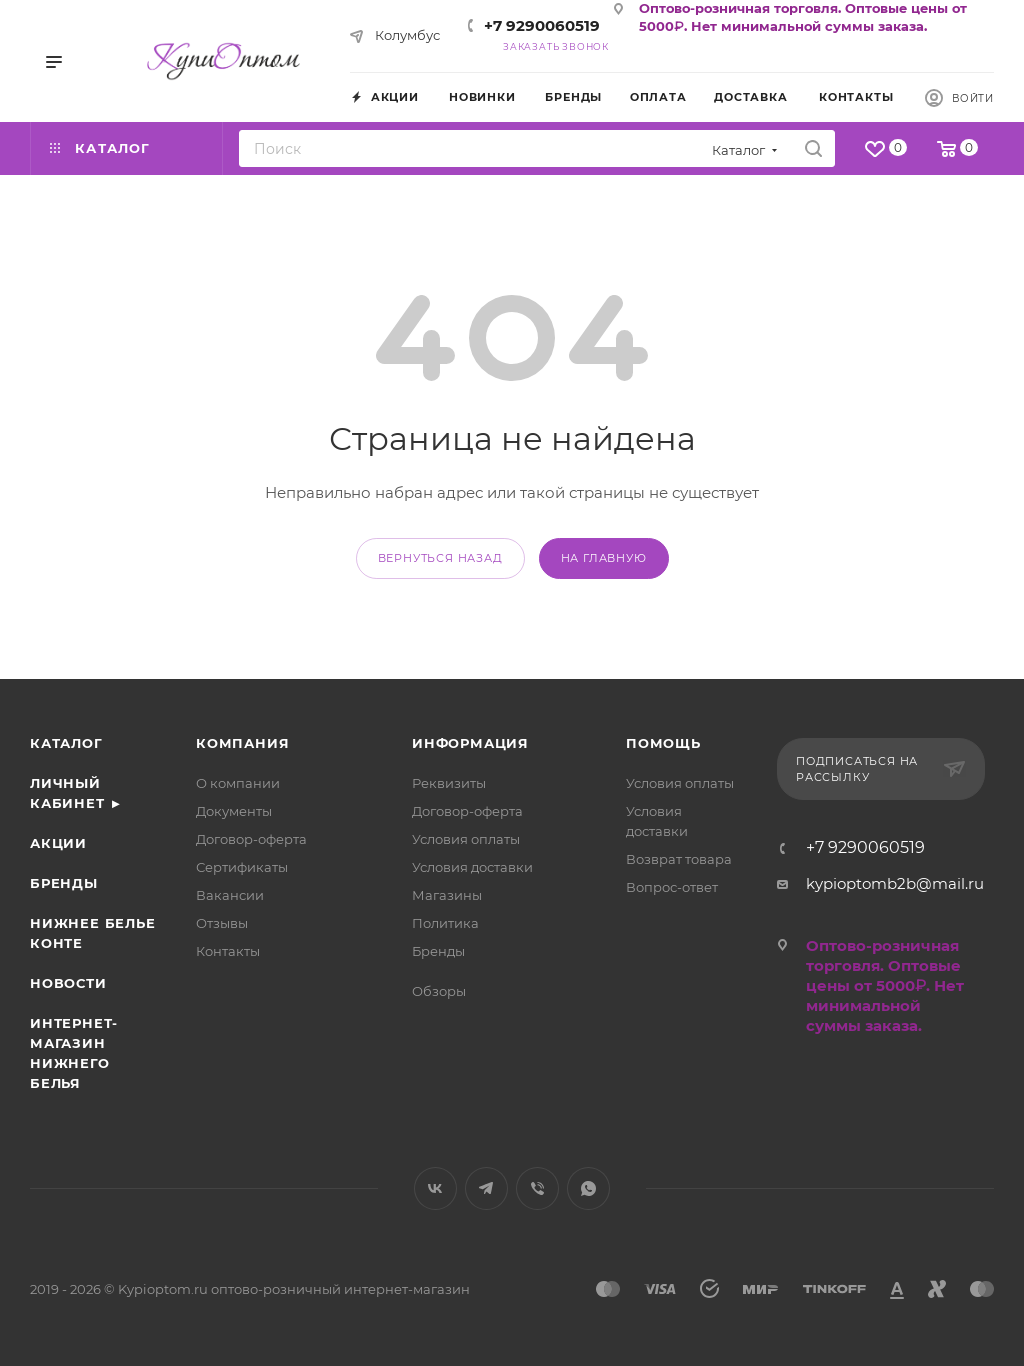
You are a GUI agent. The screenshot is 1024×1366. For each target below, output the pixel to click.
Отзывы (222, 923)
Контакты (228, 951)
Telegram (486, 1188)
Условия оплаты (466, 839)
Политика (445, 923)
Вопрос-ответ (672, 887)
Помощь (663, 743)
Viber (537, 1188)
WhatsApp (588, 1188)
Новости (68, 983)
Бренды (64, 883)
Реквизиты (449, 783)
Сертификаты (242, 867)
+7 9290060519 (542, 25)
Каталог (66, 743)
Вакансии (230, 895)
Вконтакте (435, 1188)
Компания (242, 743)
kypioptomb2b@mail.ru (895, 883)
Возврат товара (679, 859)
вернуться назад (440, 558)
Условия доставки (472, 867)
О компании (238, 783)
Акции (58, 843)
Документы (234, 811)
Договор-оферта (251, 839)
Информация (470, 743)
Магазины (447, 895)
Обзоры (439, 991)
